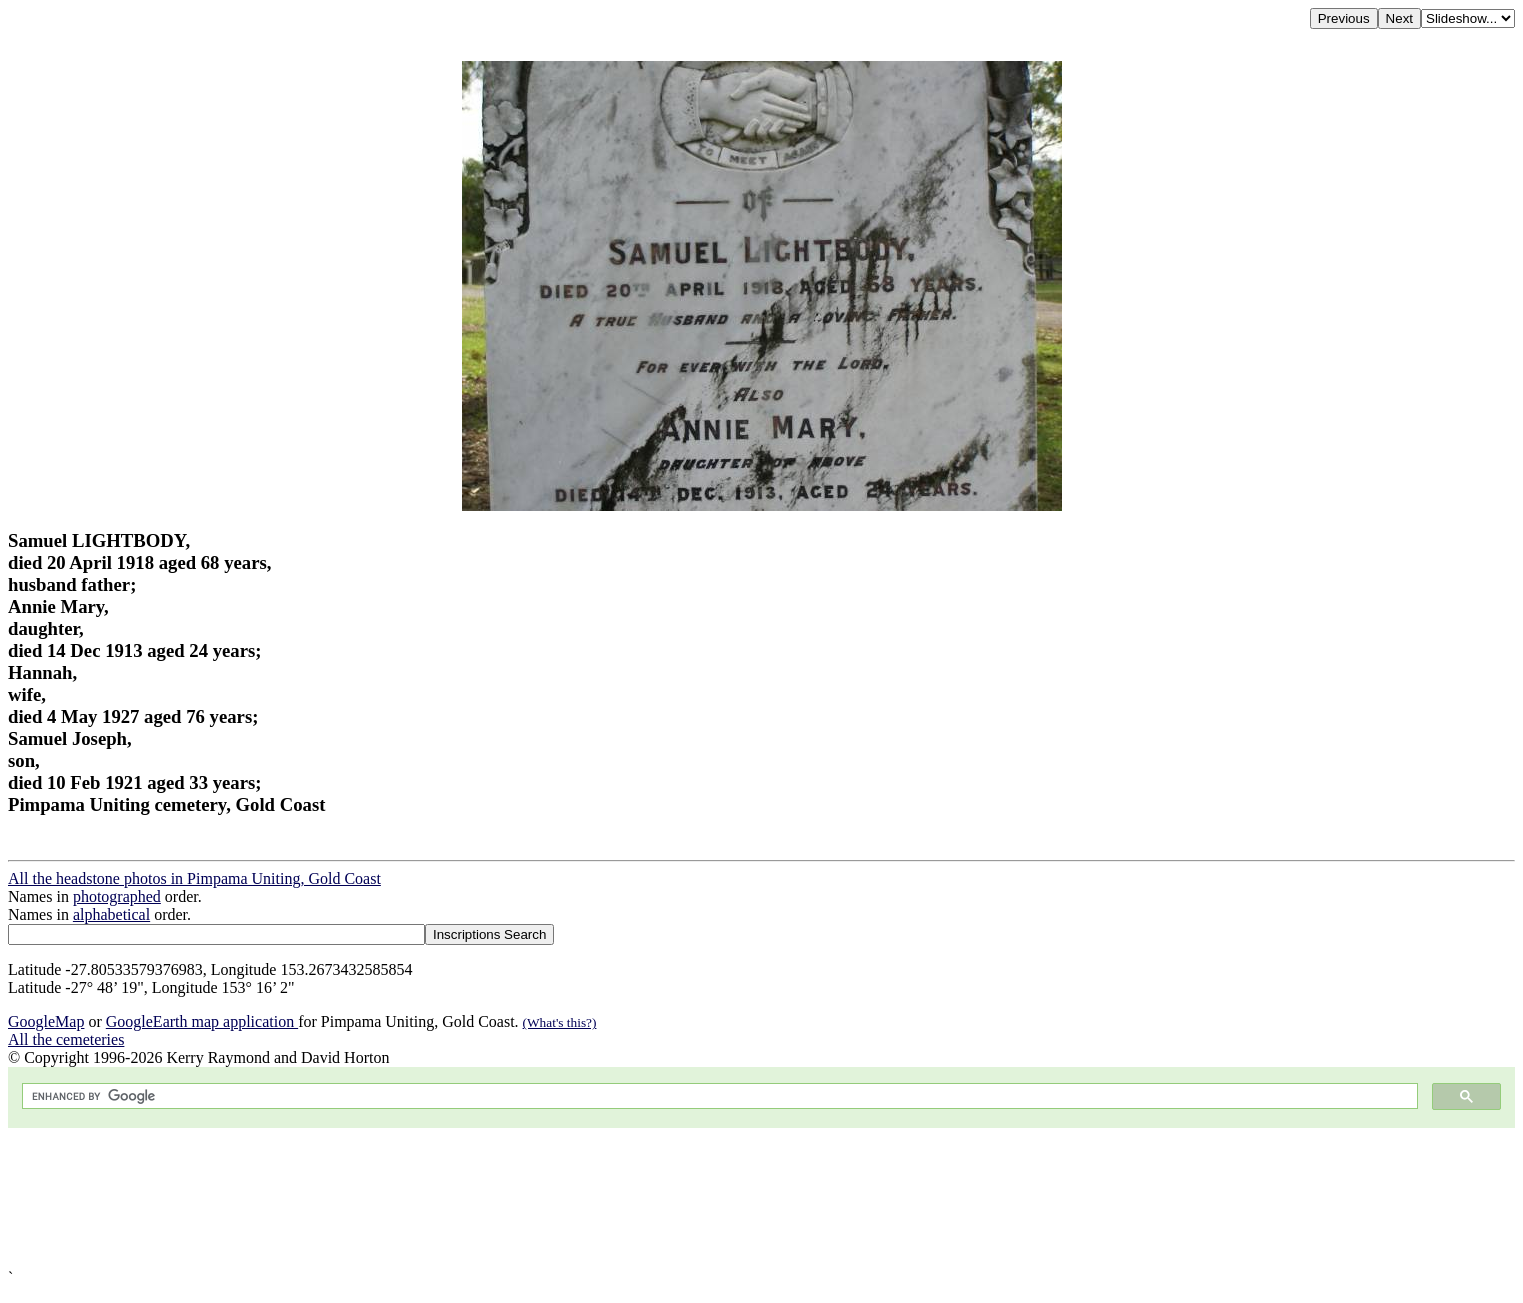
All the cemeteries (66, 1039)
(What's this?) (560, 1022)
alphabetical (111, 914)
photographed (117, 896)
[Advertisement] (608, 1198)
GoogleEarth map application (202, 1021)
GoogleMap (46, 1021)
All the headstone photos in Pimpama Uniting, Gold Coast (194, 878)
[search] (718, 1096)
